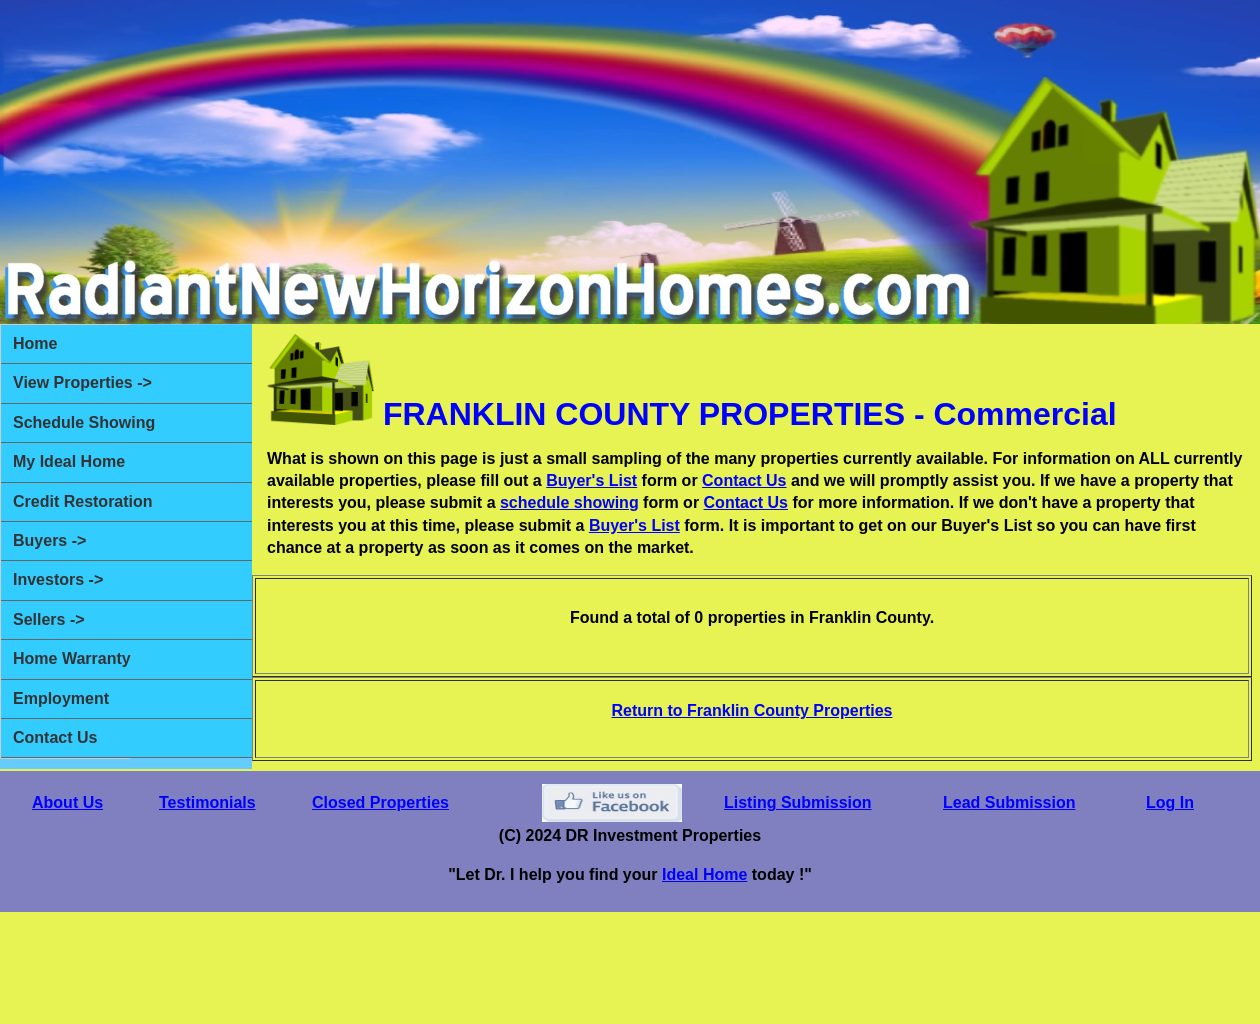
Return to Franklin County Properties (752, 710)
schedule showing (569, 502)
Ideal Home (704, 874)
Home (35, 343)
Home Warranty (72, 658)
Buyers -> (49, 540)
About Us (67, 802)
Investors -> (58, 579)
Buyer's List (591, 480)
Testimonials (207, 802)
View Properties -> (82, 382)
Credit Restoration (83, 501)
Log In (1170, 802)
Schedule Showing (84, 422)
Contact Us (55, 737)
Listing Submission (798, 802)
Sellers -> (49, 619)
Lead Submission (1009, 802)
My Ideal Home (69, 461)
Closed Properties (380, 802)
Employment (61, 698)
